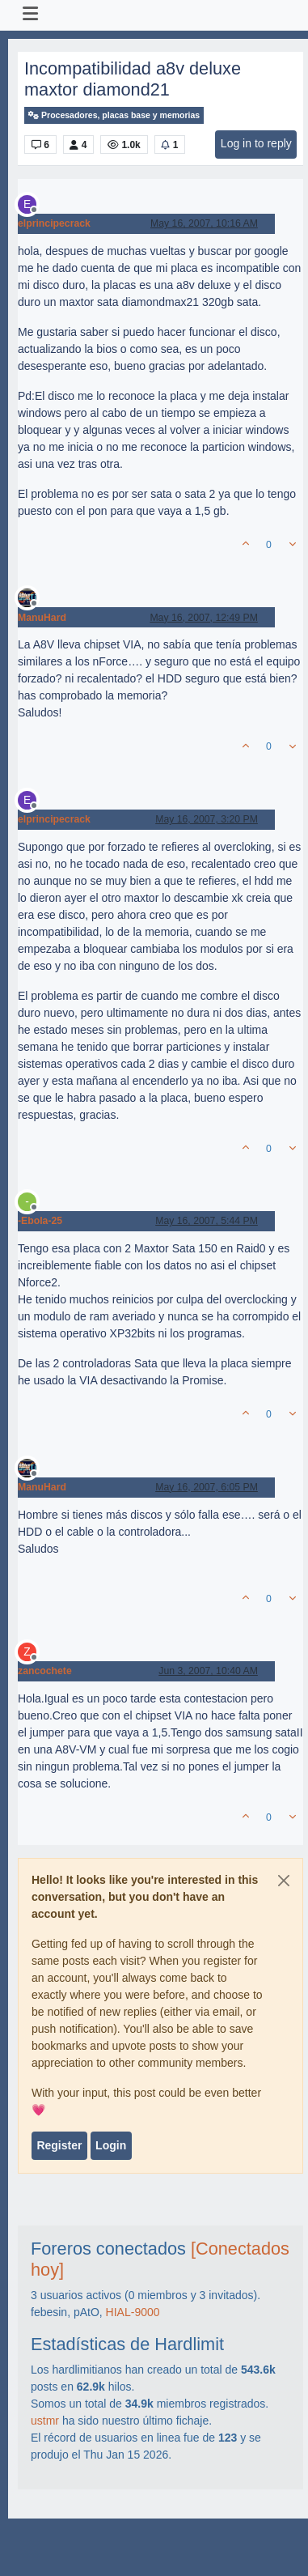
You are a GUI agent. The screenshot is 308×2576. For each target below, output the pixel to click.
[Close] (283, 1880)
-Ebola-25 (40, 1220)
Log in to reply (256, 143)
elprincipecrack (54, 223)
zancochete (45, 1671)
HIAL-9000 (133, 2312)
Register (59, 2145)
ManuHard (42, 617)
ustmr (45, 2420)
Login (110, 2145)
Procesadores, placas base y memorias (114, 115)
